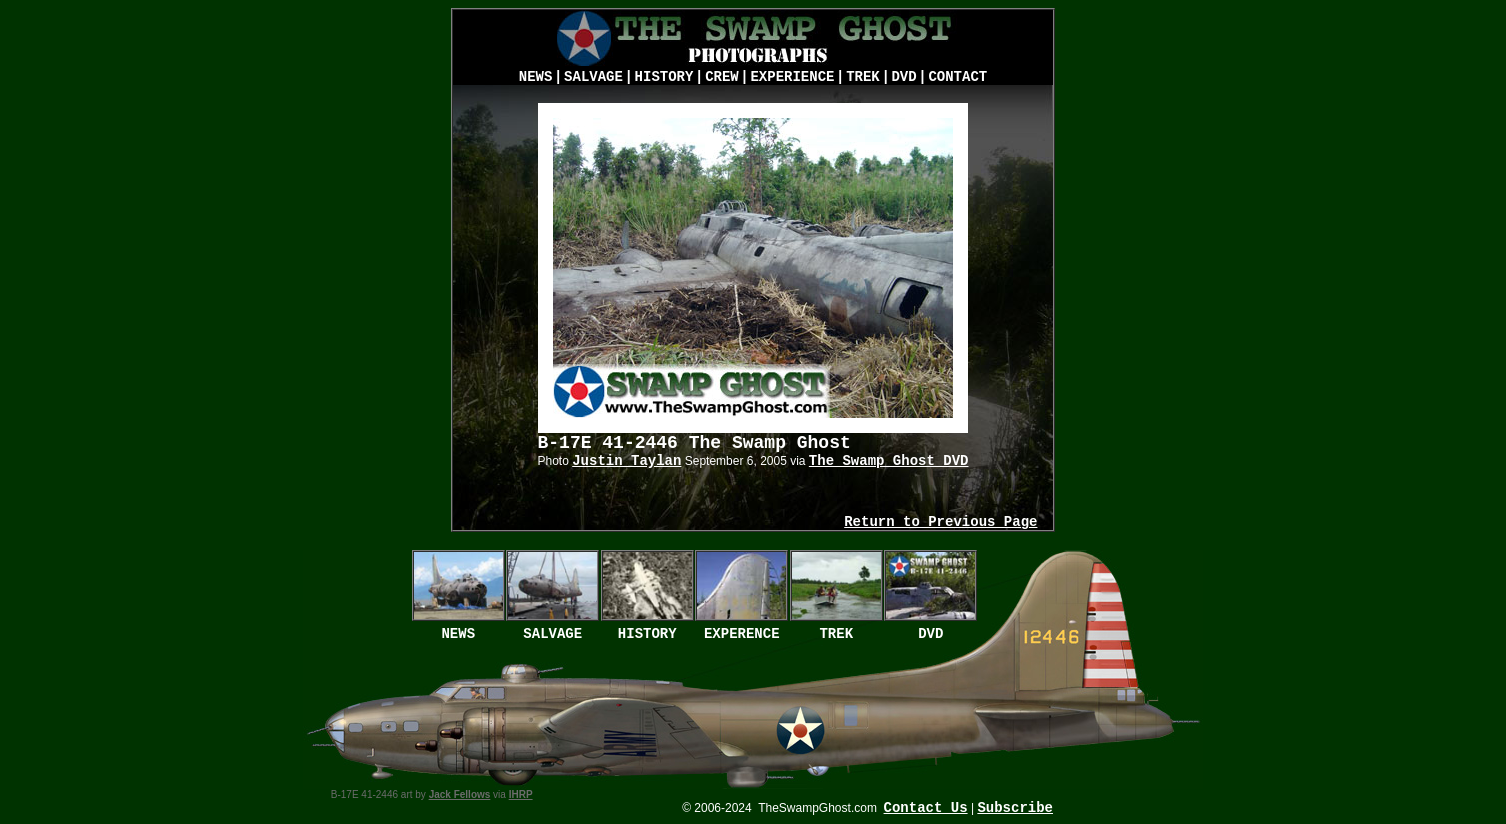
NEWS (536, 77)
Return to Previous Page (940, 522)
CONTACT (957, 77)
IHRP (521, 794)
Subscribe (1015, 808)
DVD (903, 77)
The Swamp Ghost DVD (889, 461)
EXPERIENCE (792, 77)
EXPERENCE (742, 634)
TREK (863, 77)
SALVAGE (593, 77)
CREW (722, 77)
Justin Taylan (626, 461)
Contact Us (926, 808)
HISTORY (664, 77)
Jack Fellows (460, 794)
